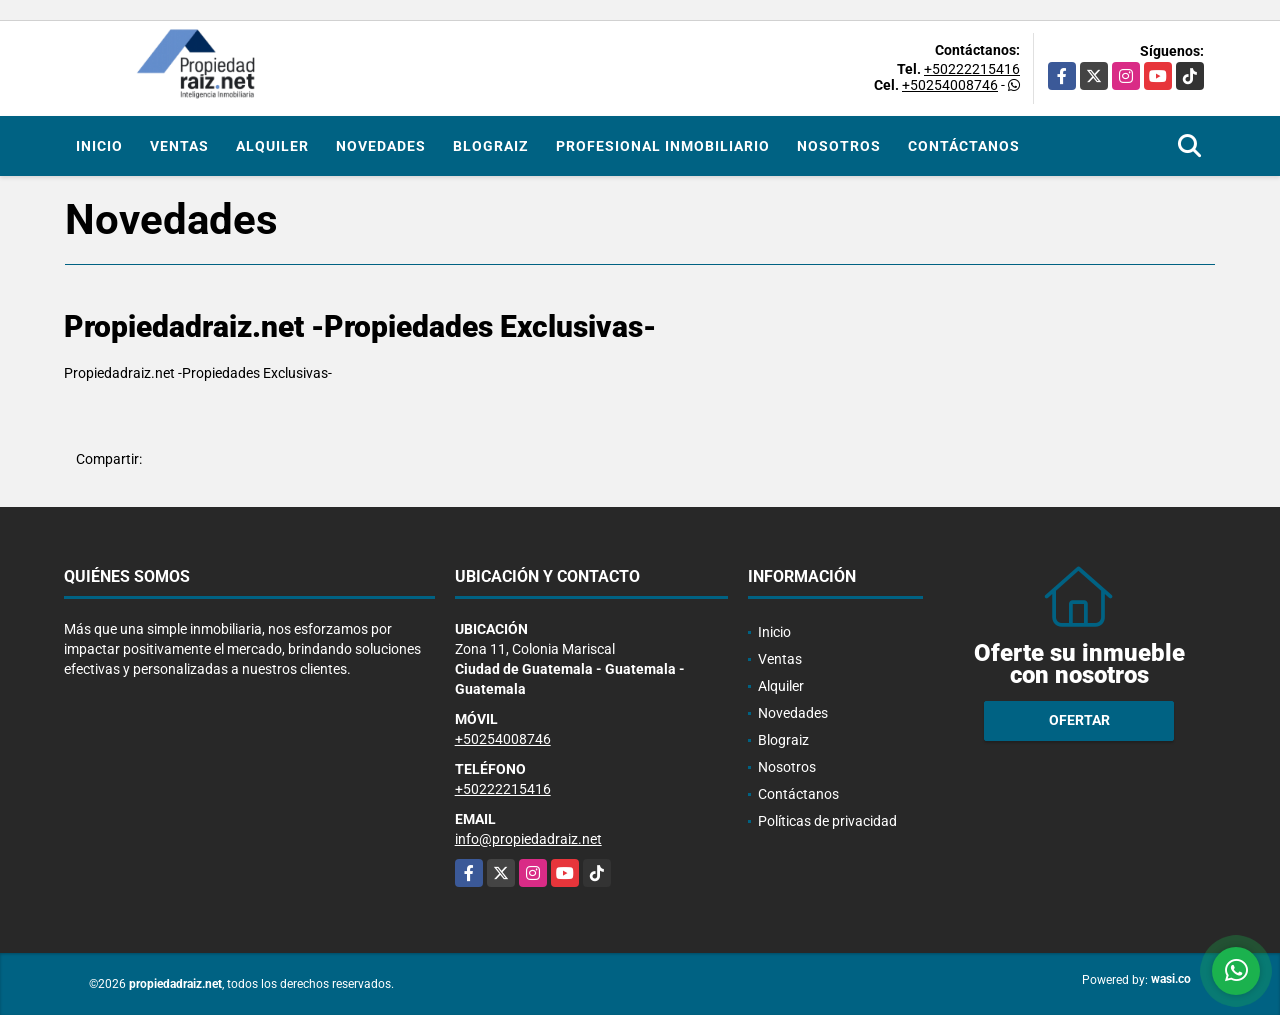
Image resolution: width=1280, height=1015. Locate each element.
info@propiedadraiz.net (528, 839)
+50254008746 (950, 85)
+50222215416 (972, 69)
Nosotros (839, 146)
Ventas (179, 146)
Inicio (99, 146)
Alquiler (272, 146)
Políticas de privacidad (827, 821)
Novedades (381, 146)
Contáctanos (964, 146)
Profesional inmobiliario (663, 146)
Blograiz (491, 146)
